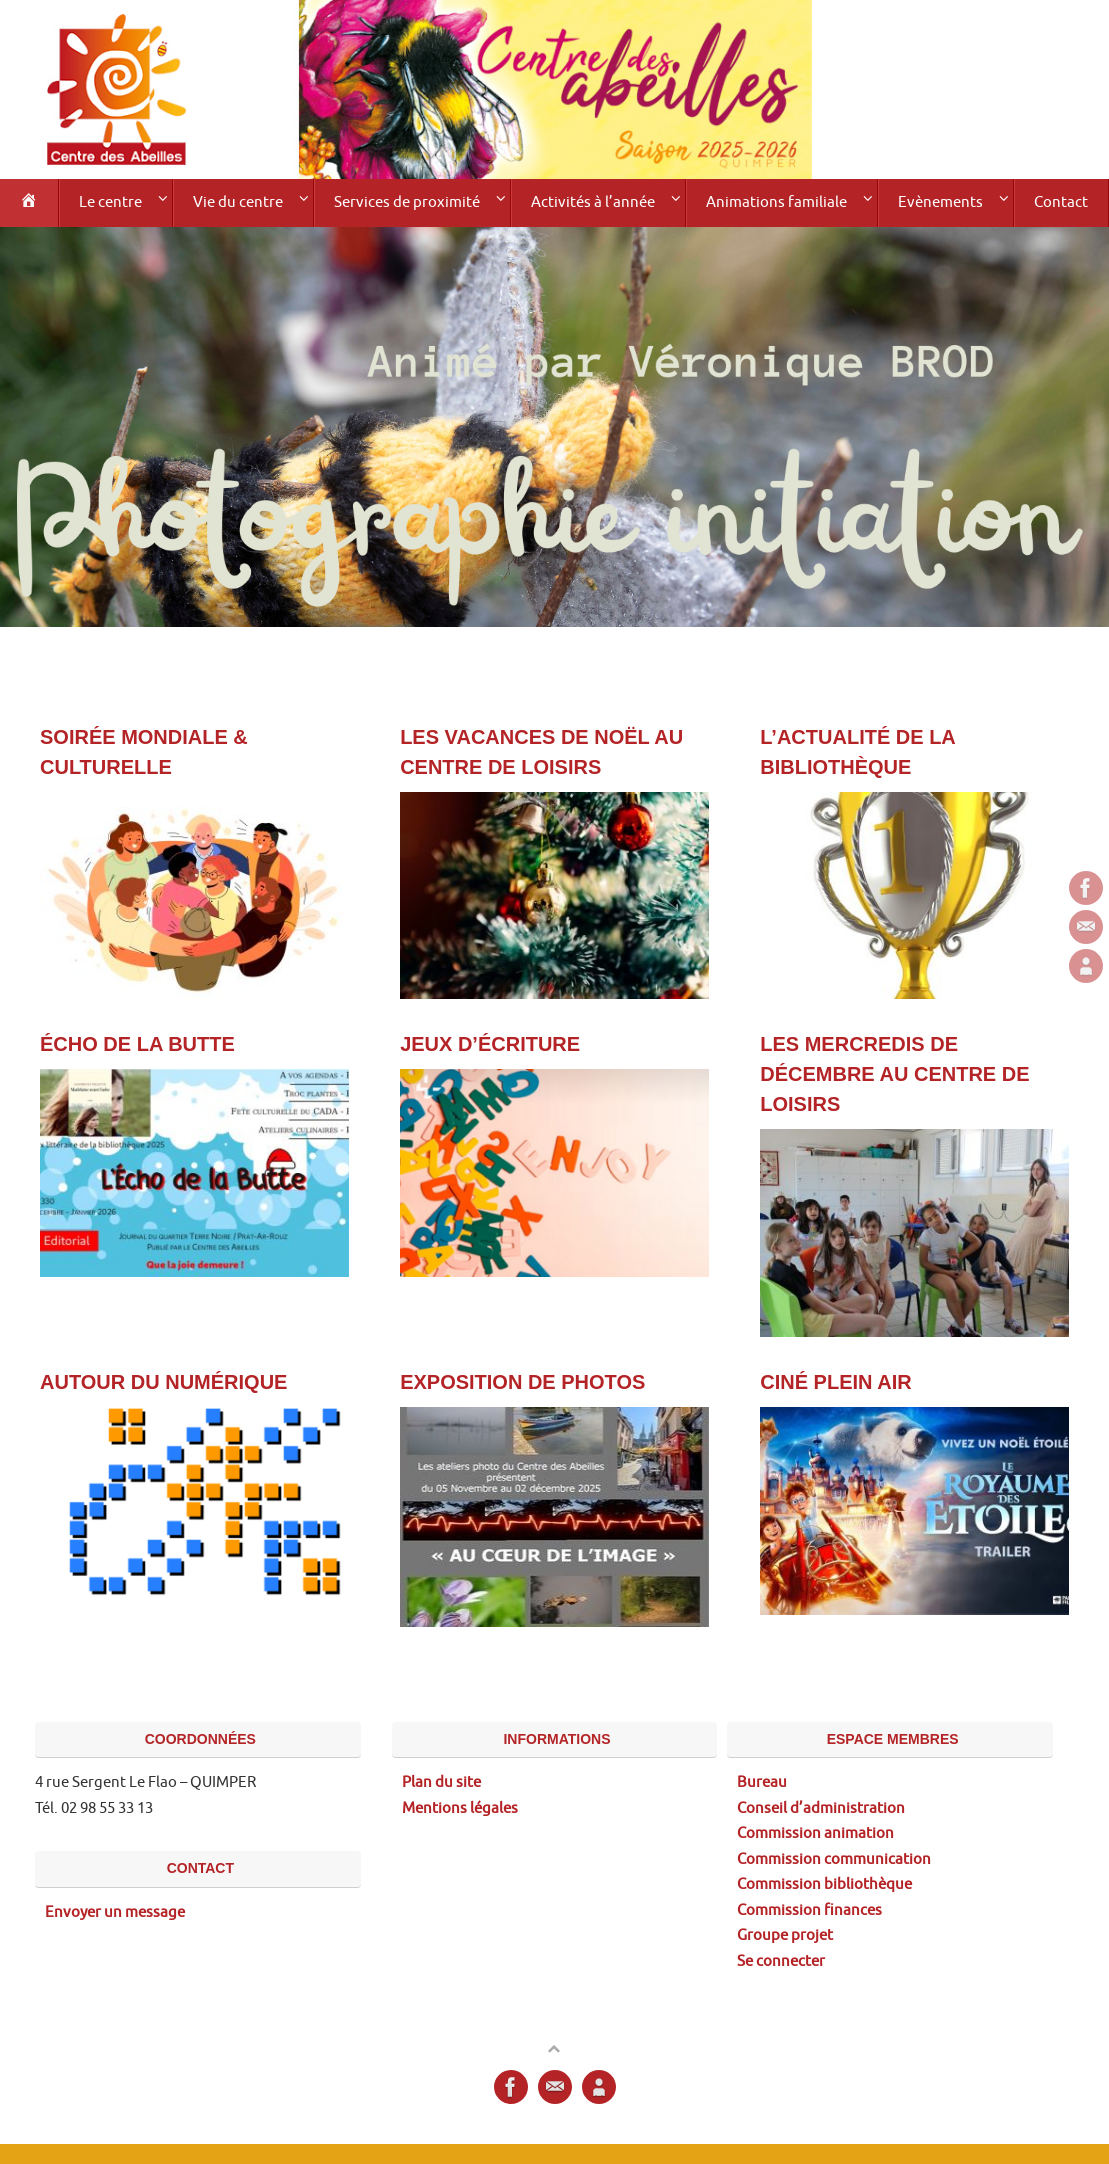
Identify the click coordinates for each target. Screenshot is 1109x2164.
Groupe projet (785, 1935)
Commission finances (809, 1910)
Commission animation (815, 1833)
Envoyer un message (115, 1912)
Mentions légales (460, 1808)
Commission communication (834, 1859)
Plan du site (441, 1782)
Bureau (762, 1782)
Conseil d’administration (821, 1808)
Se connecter (781, 1961)
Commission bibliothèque (824, 1884)
